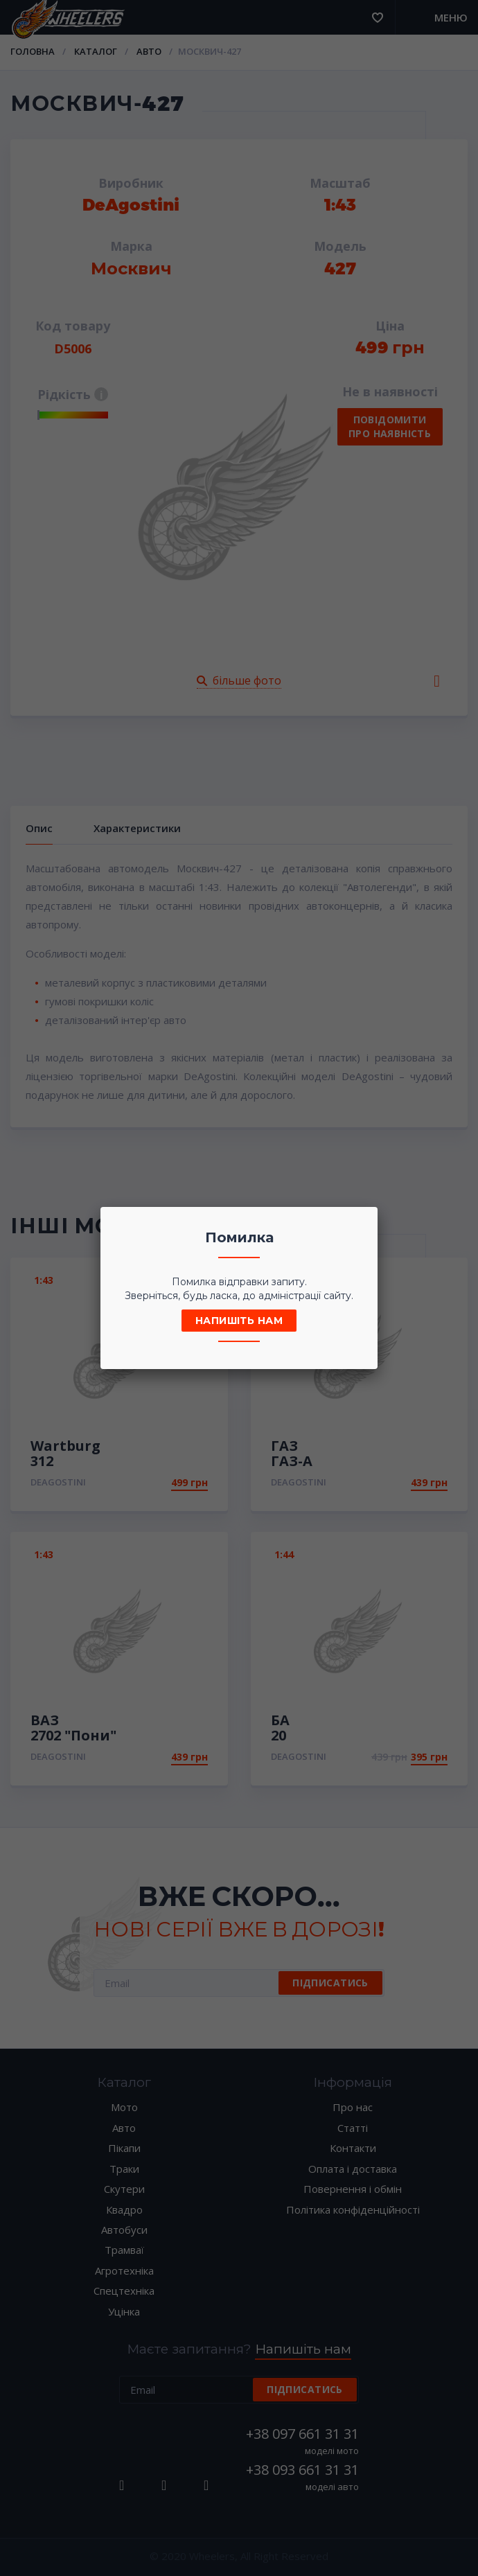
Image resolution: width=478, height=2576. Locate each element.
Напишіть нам (239, 1320)
